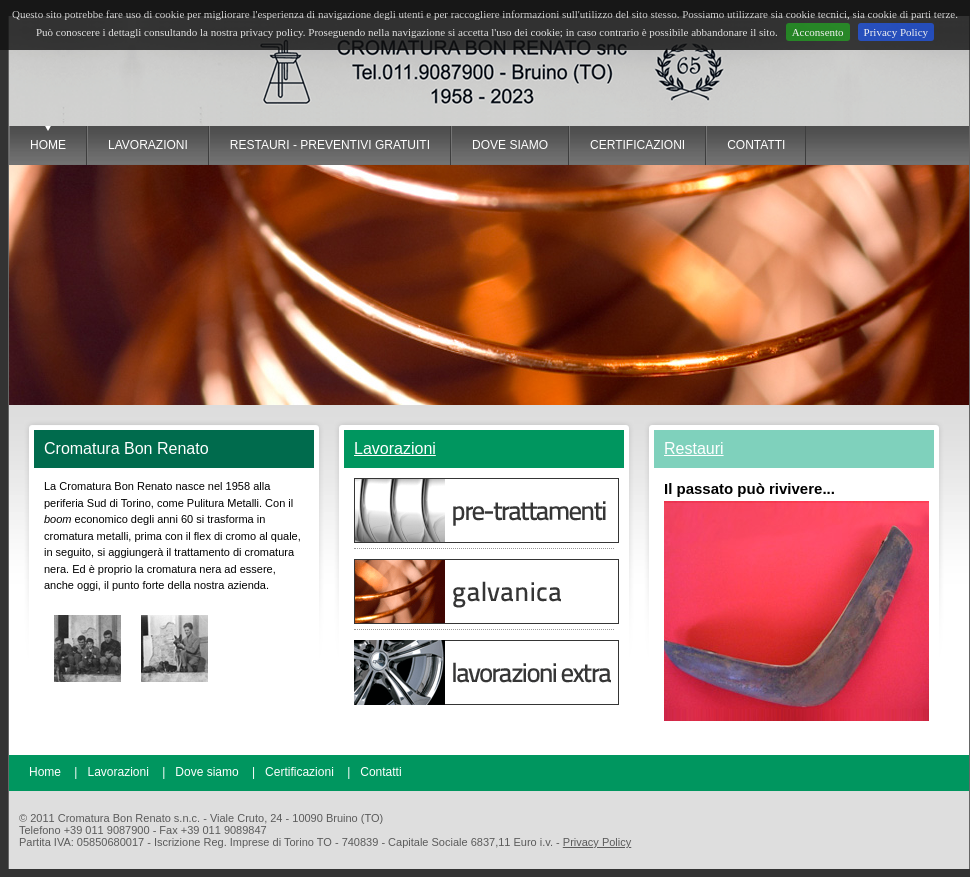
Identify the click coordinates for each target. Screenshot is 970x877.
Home (48, 145)
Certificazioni (299, 772)
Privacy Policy (896, 32)
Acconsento (818, 32)
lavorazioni (148, 145)
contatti (756, 145)
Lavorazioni (395, 448)
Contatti (380, 772)
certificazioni (637, 145)
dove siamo (510, 145)
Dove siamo (206, 772)
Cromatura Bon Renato (239, 71)
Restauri (694, 448)
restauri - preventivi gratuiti (330, 145)
